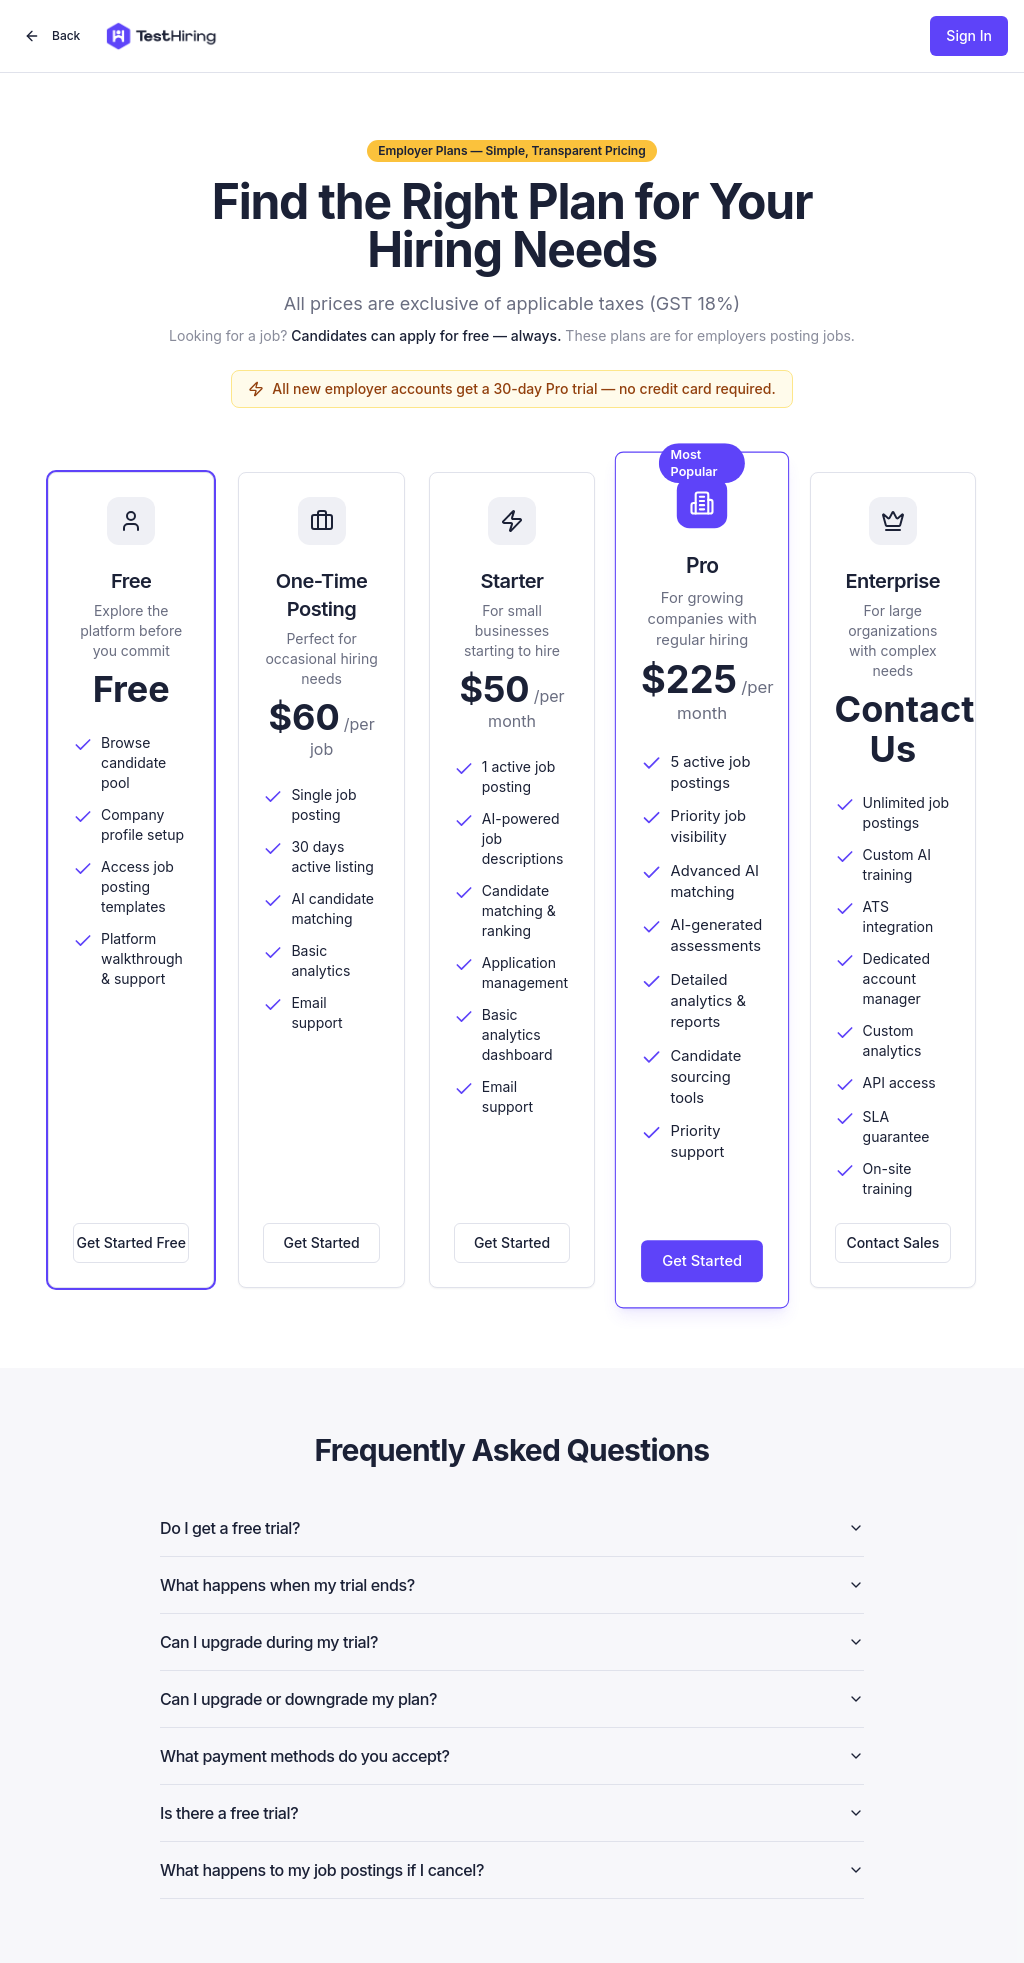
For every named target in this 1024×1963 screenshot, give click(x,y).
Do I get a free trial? (512, 1528)
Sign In (969, 35)
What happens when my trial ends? (512, 1585)
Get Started (322, 1242)
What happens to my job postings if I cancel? (512, 1870)
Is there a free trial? (512, 1813)
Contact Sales (892, 1242)
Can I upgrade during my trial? (512, 1642)
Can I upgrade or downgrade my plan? (512, 1699)
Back (52, 36)
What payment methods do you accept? (512, 1756)
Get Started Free (131, 1242)
